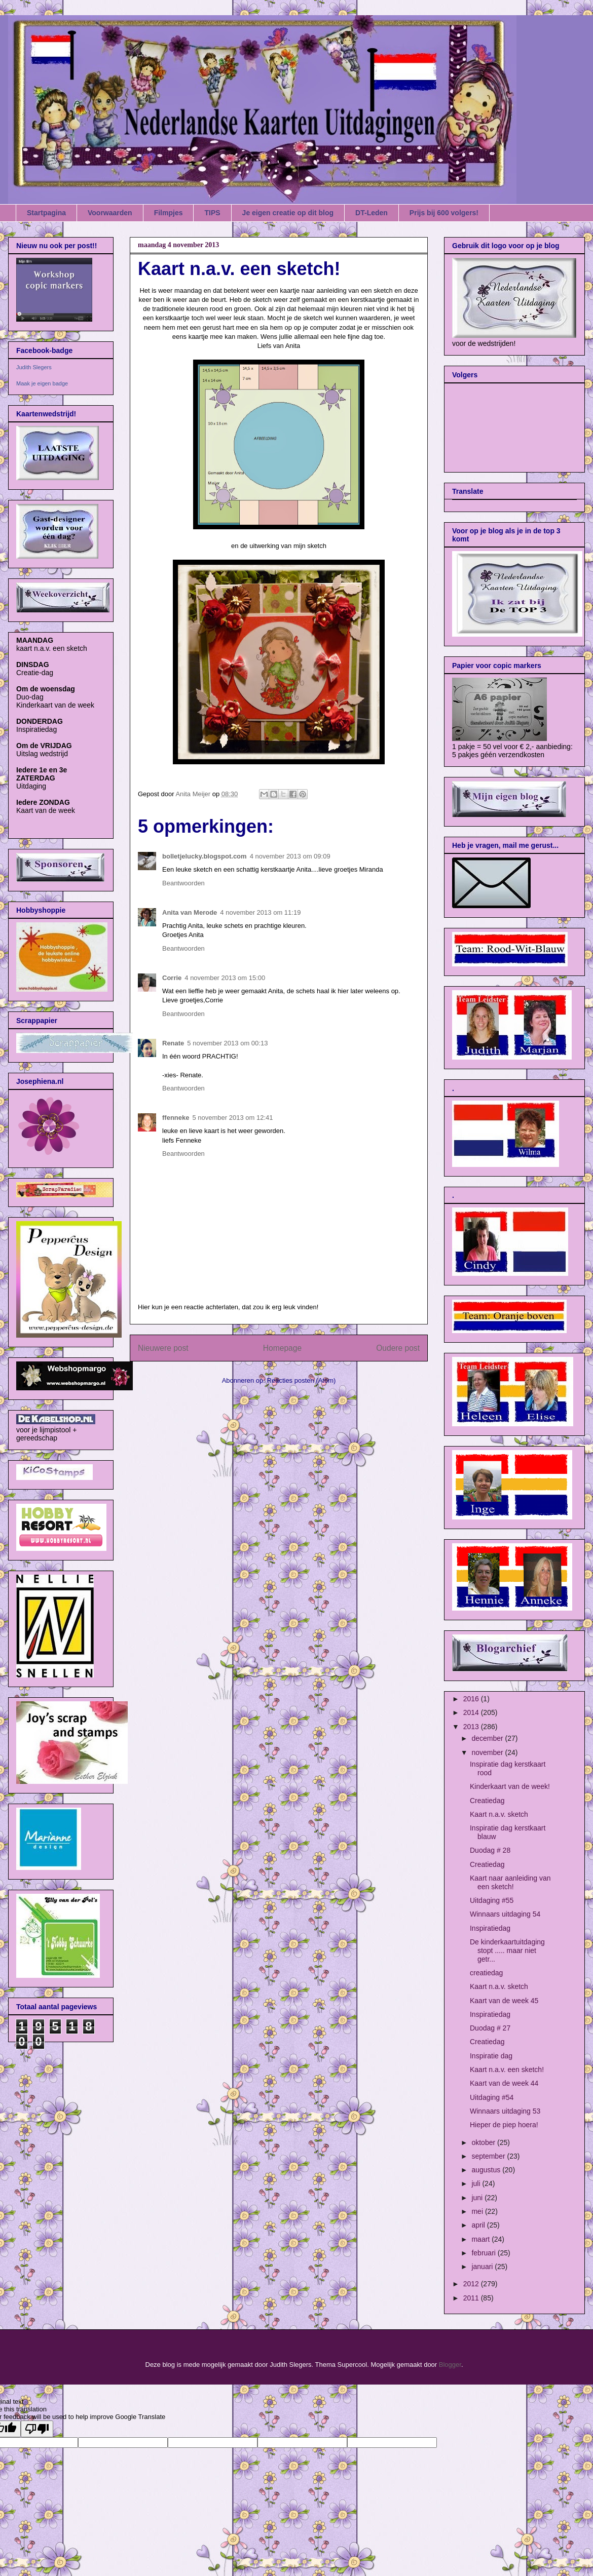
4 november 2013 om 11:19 (260, 912)
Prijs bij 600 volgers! (444, 213)
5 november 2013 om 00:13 (227, 1043)
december (488, 1738)
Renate (173, 1043)
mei (478, 2211)
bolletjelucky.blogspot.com (204, 856)
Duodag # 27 (490, 2028)
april (479, 2225)
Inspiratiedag (490, 1928)
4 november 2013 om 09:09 (290, 856)
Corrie (171, 978)
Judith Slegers (34, 367)
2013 (472, 1727)
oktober (484, 2142)
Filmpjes (168, 213)
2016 (472, 1699)
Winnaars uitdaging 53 (505, 2111)
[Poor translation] (37, 2429)
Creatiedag (487, 1801)
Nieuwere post (163, 1348)
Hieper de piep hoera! (504, 2125)
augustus (486, 2170)
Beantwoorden (183, 883)
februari (484, 2253)
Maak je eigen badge (42, 383)
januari (483, 2266)
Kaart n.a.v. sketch (499, 1814)
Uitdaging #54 (491, 2097)
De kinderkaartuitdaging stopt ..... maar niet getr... (507, 1950)
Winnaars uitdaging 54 (505, 1914)
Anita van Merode (189, 912)
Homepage (282, 1348)
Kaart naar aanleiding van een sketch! (510, 1882)
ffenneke (175, 1117)
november (488, 1752)
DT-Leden (371, 213)
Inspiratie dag (491, 2056)
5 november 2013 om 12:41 (232, 1117)
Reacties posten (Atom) (301, 1380)
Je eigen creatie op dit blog (287, 213)
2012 (472, 2284)
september (489, 2156)
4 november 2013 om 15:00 (224, 978)
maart (481, 2239)
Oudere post (398, 1348)
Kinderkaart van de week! (510, 1786)
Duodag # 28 (490, 1850)
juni (478, 2198)
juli (476, 2183)
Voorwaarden (110, 213)
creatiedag (486, 1973)
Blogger (450, 2364)
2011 (472, 2298)
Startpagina (46, 213)
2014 (472, 1712)
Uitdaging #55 (491, 1900)
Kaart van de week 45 (504, 2001)
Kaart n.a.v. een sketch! (507, 2069)
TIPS (212, 213)
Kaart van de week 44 (504, 2083)
